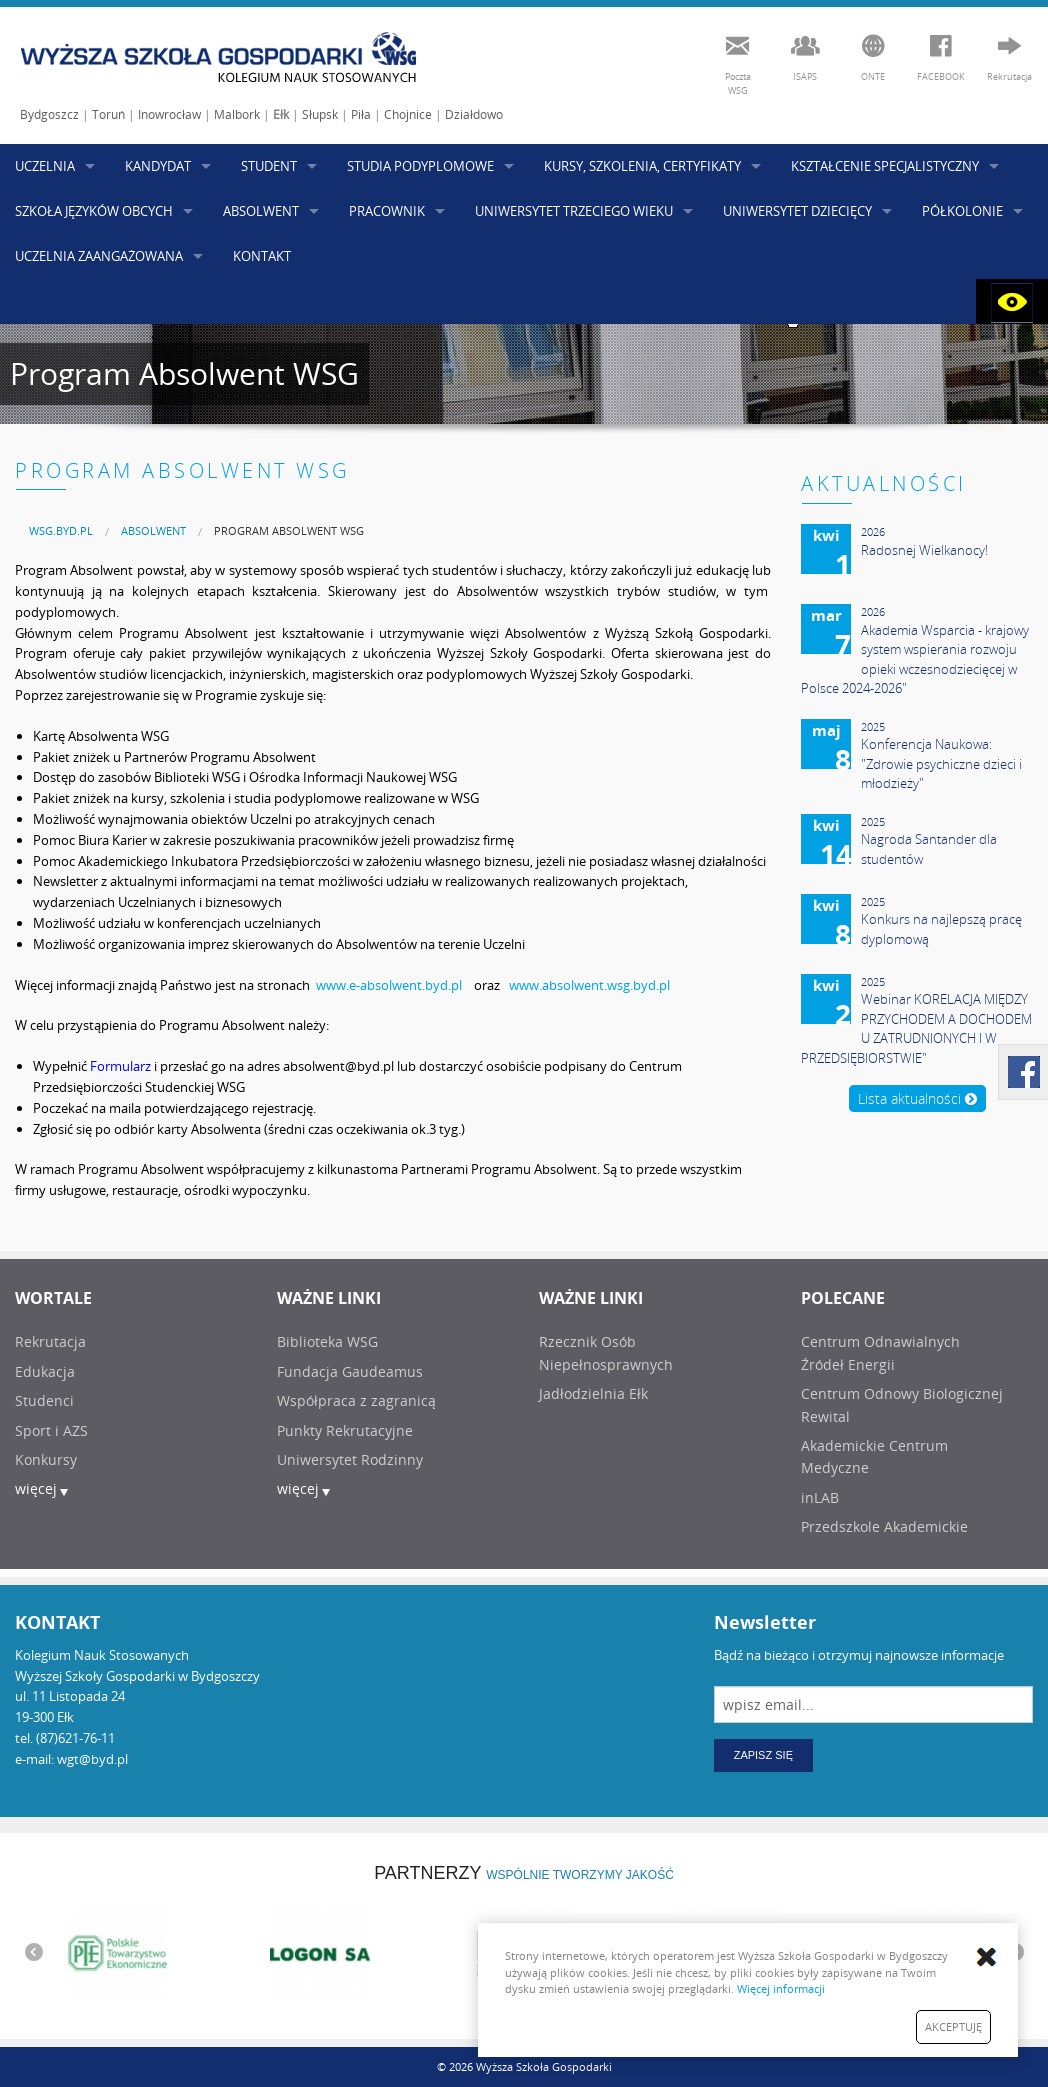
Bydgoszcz (49, 114)
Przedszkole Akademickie (884, 1526)
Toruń (108, 114)
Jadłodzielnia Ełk (593, 1393)
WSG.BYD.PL (61, 530)
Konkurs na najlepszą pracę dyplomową (941, 929)
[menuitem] (61, 530)
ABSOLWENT (261, 211)
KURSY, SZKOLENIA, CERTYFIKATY (642, 166)
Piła (361, 114)
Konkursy (46, 1459)
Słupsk (320, 114)
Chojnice (408, 114)
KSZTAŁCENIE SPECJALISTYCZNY (885, 166)
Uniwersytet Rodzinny (350, 1459)
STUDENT (269, 166)
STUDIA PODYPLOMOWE (420, 166)
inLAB (820, 1497)
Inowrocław (169, 114)
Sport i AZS (51, 1430)
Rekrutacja (50, 1341)
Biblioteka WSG (327, 1341)
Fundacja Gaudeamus (350, 1371)
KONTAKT (262, 256)
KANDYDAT (158, 166)
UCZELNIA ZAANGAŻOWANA (99, 256)
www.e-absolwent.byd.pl (389, 985)
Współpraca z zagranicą (356, 1400)
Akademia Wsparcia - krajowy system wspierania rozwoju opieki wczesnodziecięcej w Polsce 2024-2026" (915, 659)
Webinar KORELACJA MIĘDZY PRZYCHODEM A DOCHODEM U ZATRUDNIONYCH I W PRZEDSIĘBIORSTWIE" (916, 1028)
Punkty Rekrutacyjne (345, 1430)
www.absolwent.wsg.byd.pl (589, 985)
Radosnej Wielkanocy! (924, 550)
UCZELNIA (45, 166)
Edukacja (45, 1371)
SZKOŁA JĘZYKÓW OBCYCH (94, 211)
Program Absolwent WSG (289, 530)
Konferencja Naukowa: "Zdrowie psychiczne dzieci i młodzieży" (941, 763)
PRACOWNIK (387, 211)
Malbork (237, 114)
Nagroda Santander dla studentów (929, 849)
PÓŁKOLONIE (962, 211)
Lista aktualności (917, 1098)
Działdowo (474, 114)
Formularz (120, 1066)
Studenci (44, 1400)
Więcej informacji (781, 1988)
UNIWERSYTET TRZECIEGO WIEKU (574, 211)
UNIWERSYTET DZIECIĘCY (797, 211)
